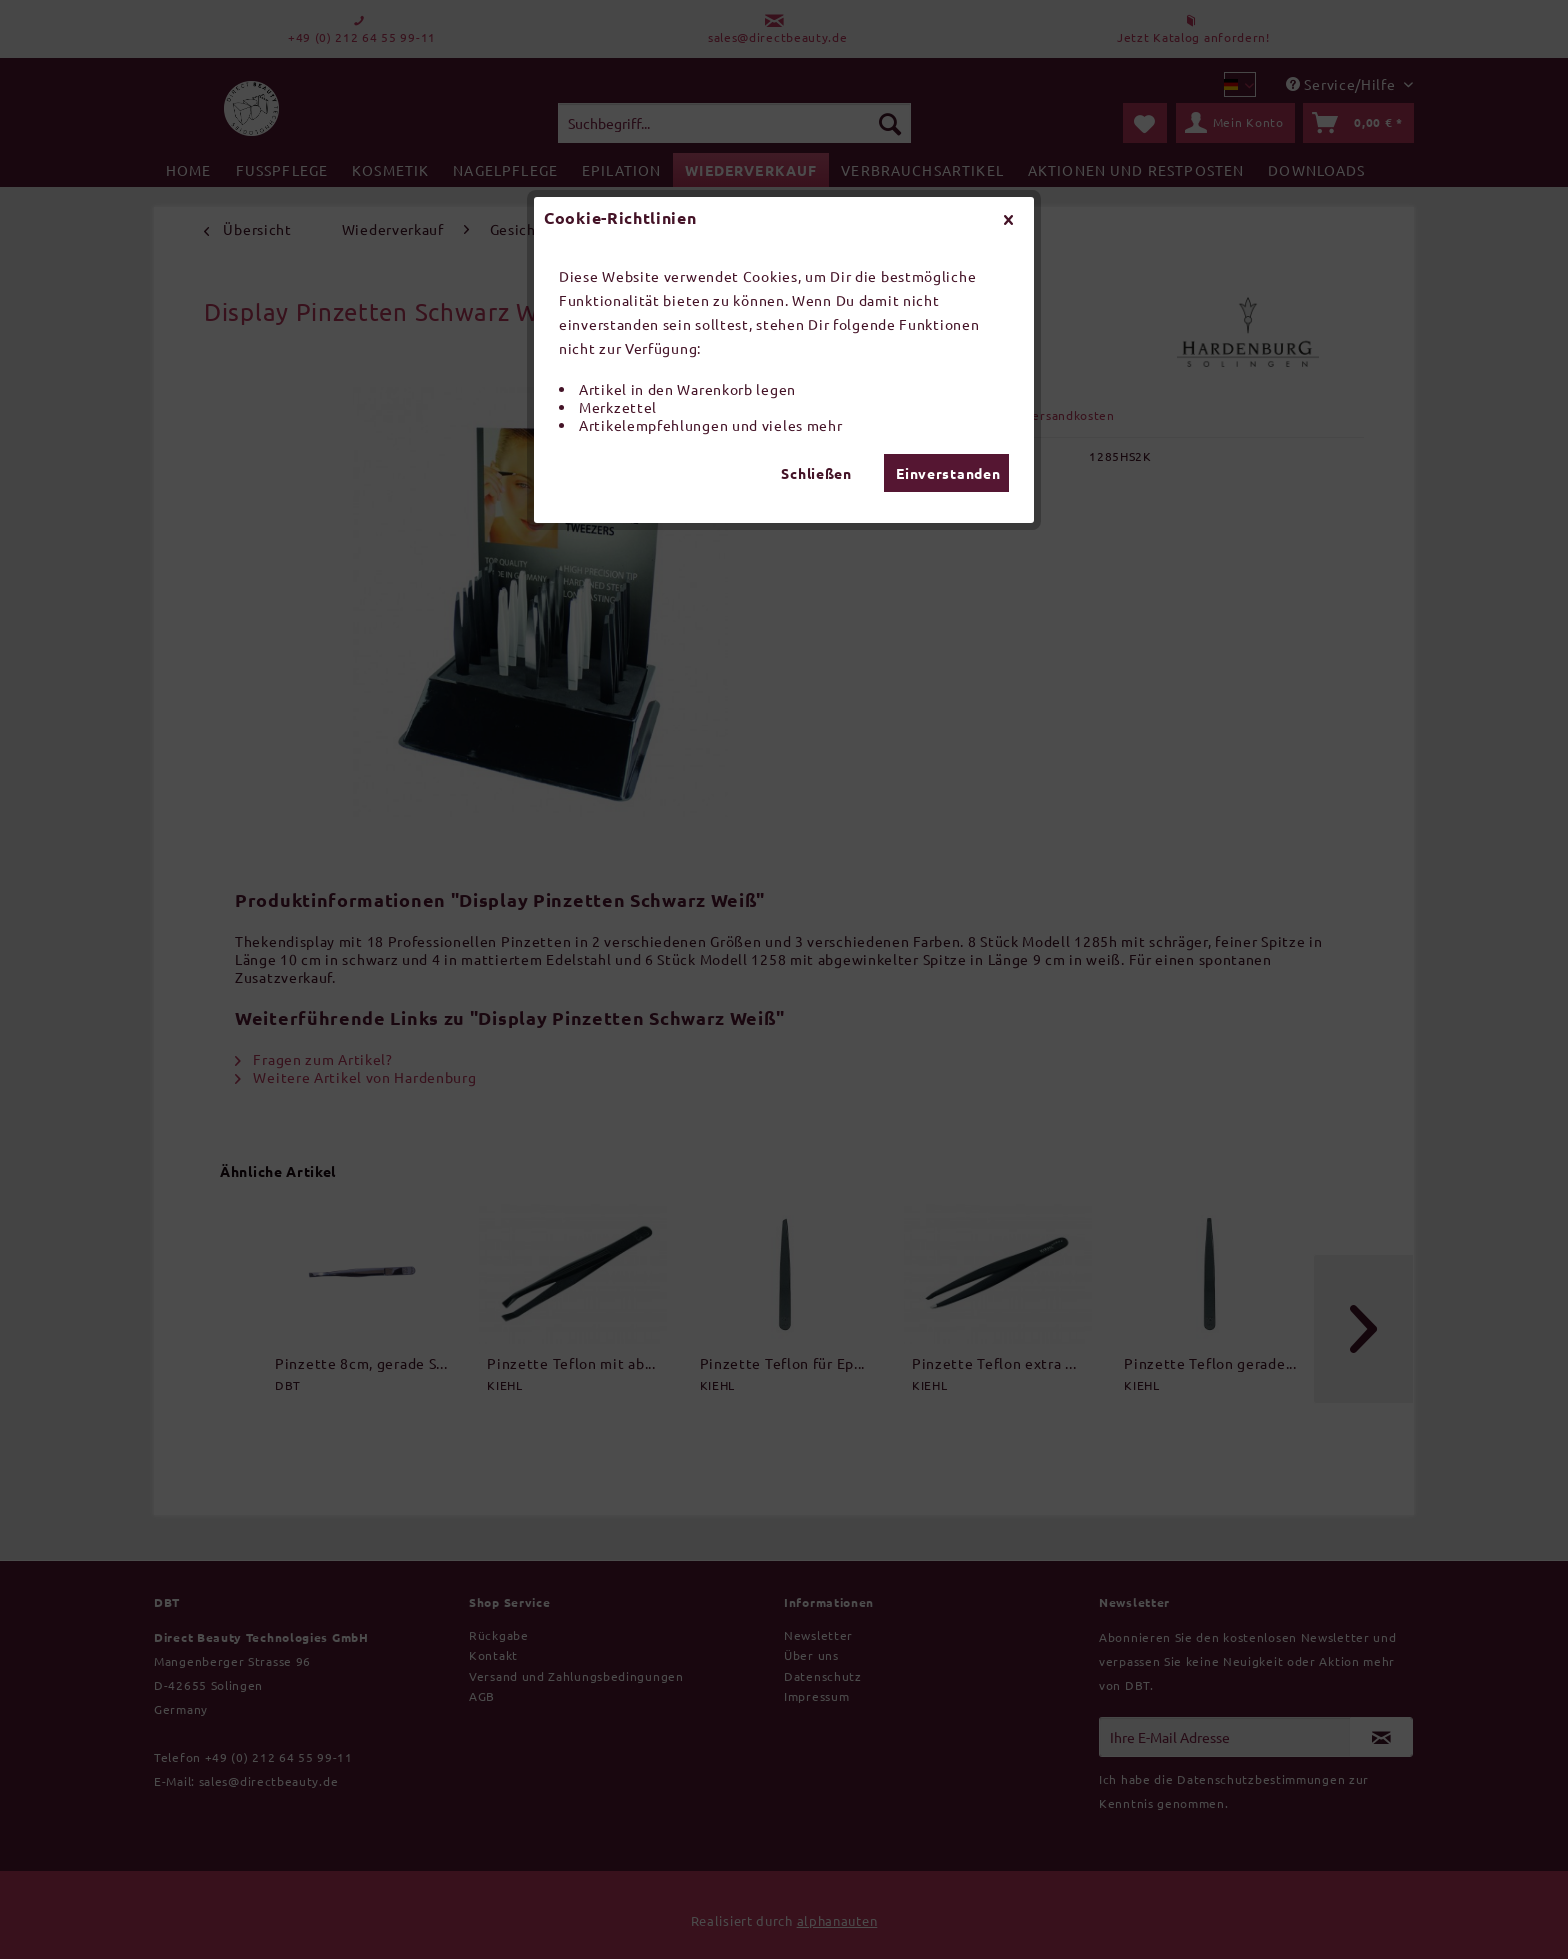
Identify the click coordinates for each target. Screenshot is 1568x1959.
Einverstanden (948, 473)
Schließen (816, 473)
